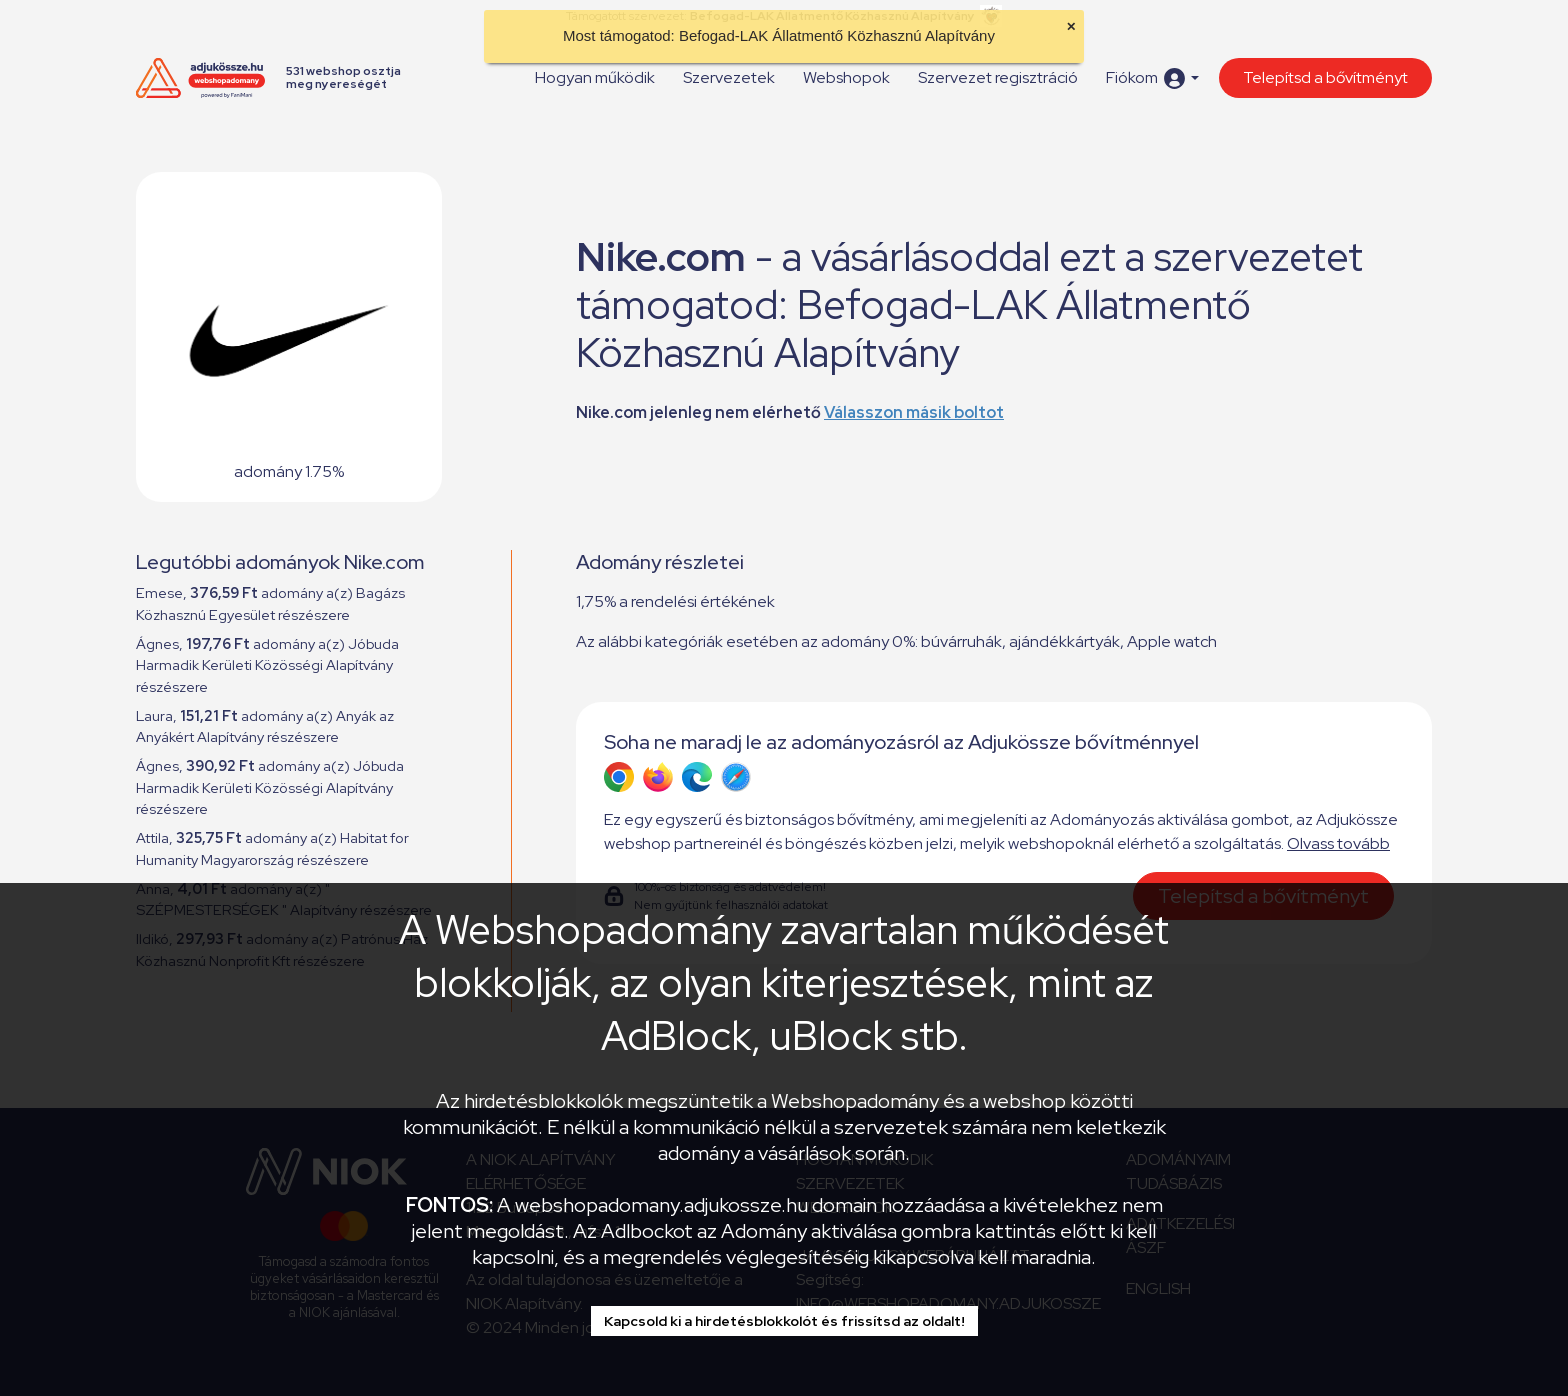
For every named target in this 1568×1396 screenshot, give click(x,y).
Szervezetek (729, 77)
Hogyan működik (595, 77)
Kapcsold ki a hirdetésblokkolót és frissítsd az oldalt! (784, 1321)
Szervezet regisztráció (998, 77)
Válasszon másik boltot (914, 412)
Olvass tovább (1338, 843)
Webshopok (846, 77)
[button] (1152, 78)
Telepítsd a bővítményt (1325, 77)
